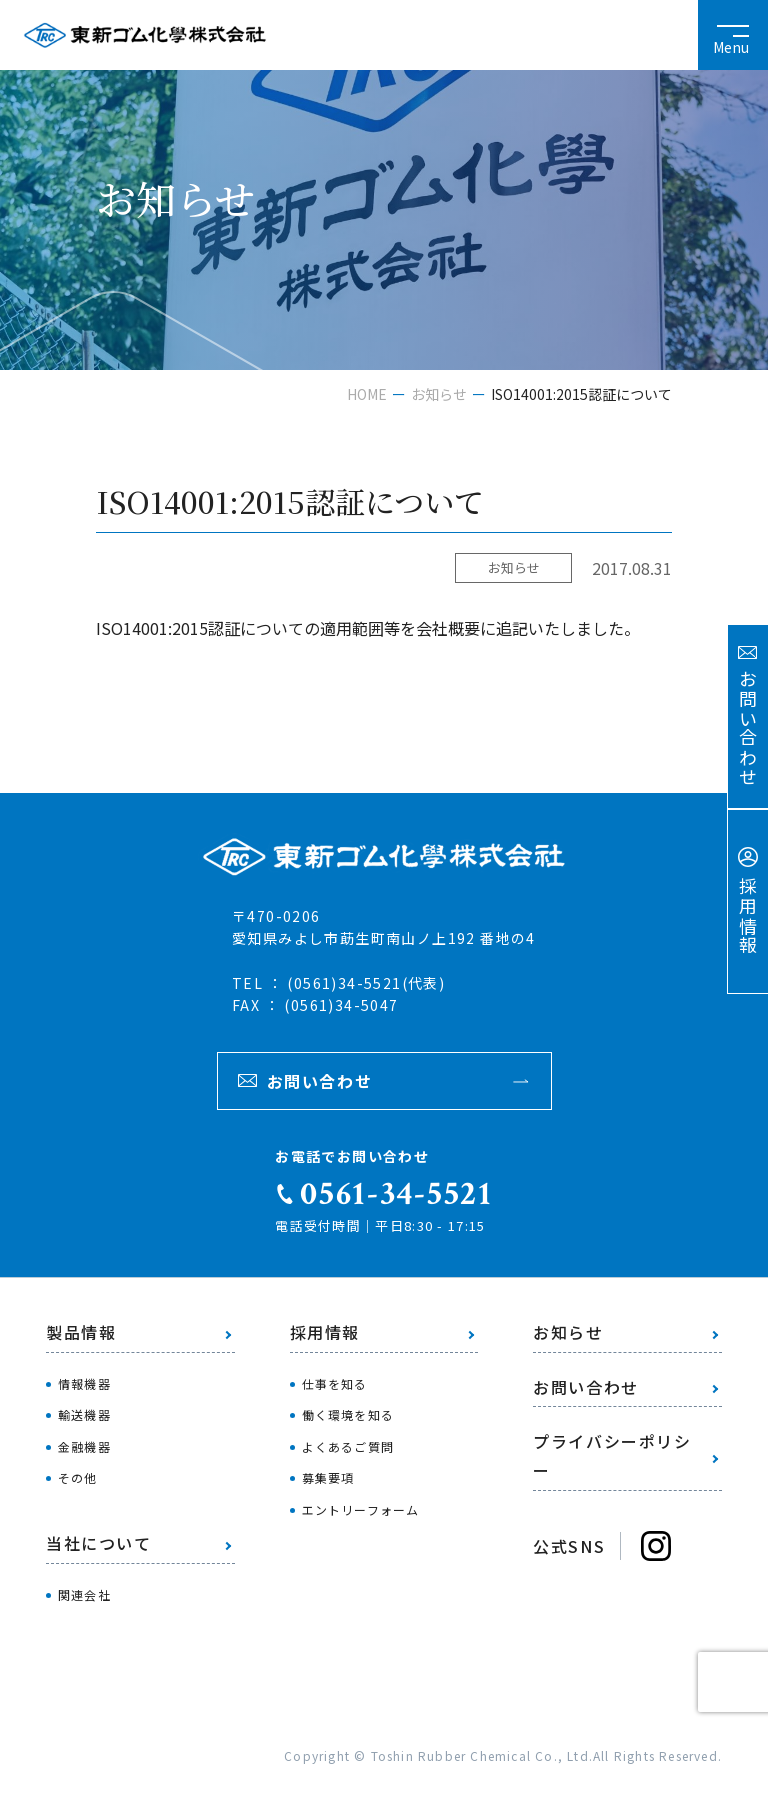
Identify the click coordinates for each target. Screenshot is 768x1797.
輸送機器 (84, 1414)
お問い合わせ (320, 1081)
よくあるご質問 (348, 1446)
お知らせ (439, 394)
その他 (78, 1477)
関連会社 (84, 1594)
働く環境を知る (348, 1414)
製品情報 (81, 1332)
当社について (99, 1543)
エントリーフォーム (361, 1509)
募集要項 (328, 1477)
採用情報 (325, 1332)
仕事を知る (335, 1383)
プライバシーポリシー (612, 1455)
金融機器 (84, 1446)
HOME (367, 394)
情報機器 (84, 1383)
